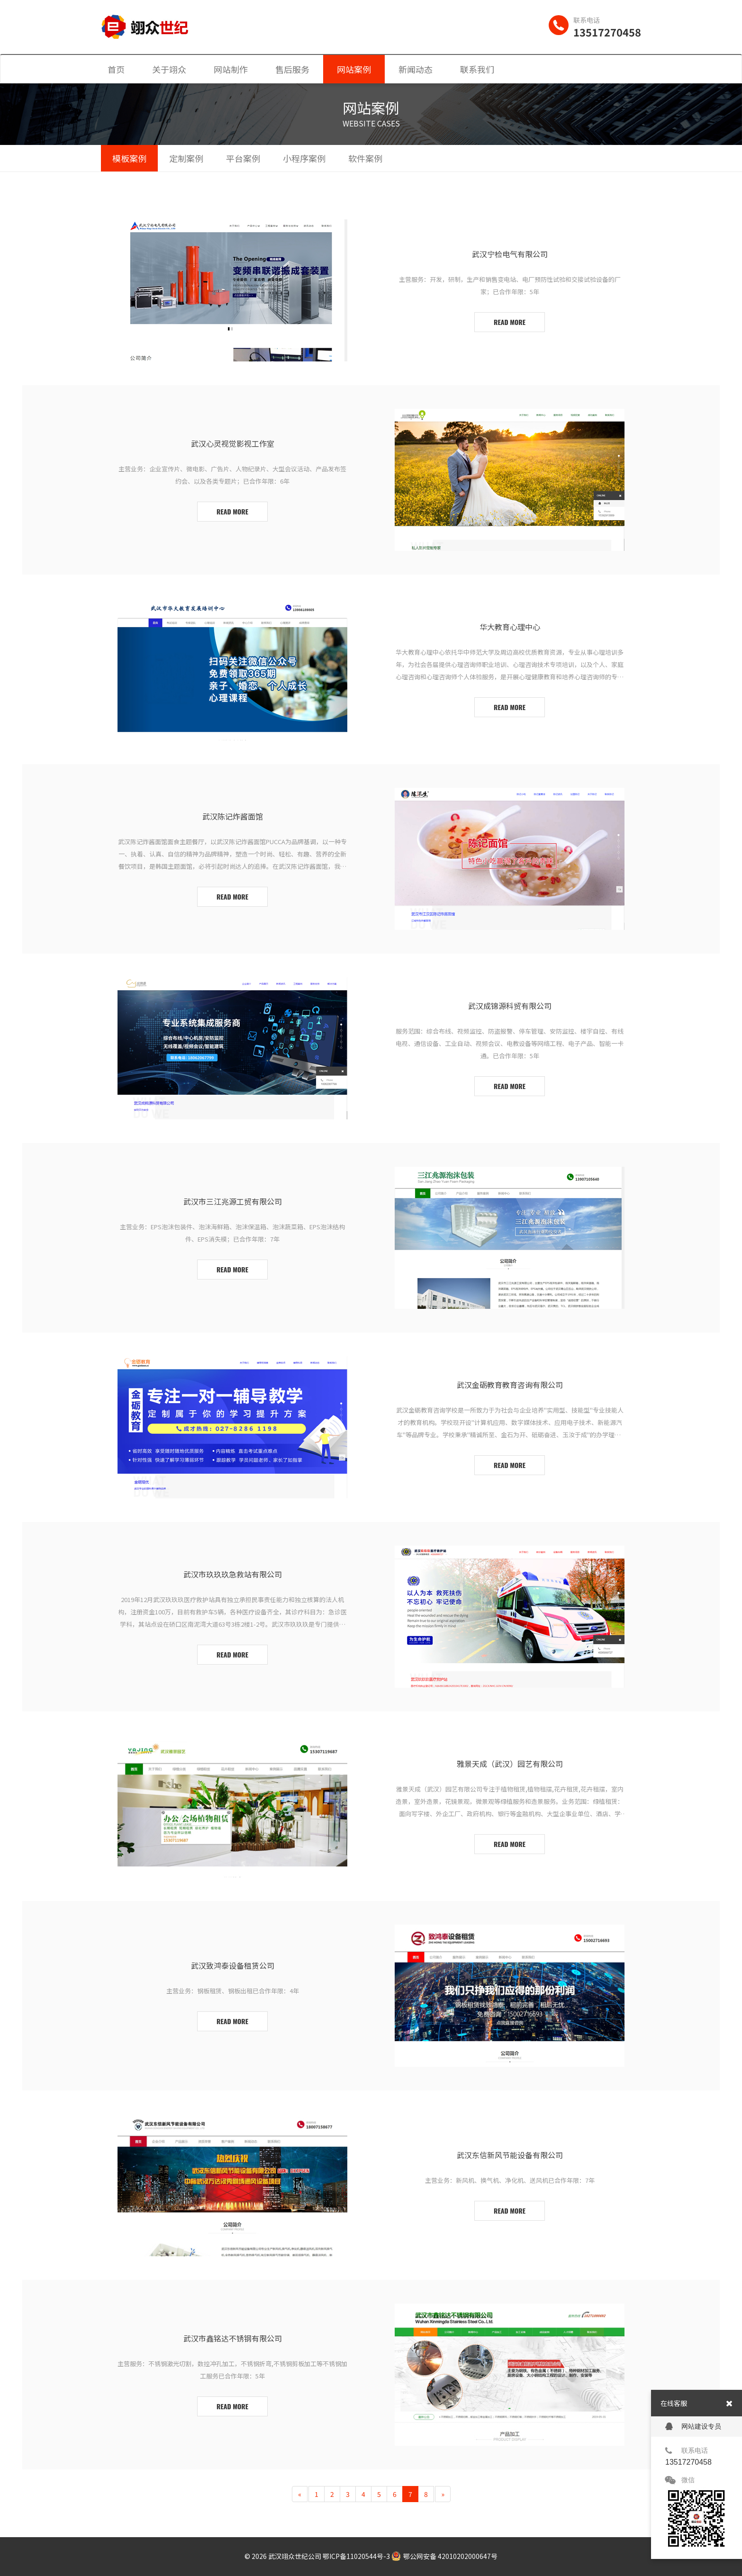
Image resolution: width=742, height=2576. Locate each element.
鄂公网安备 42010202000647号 (444, 2556)
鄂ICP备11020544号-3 (356, 2556)
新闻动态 (415, 69)
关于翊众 (169, 69)
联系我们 (477, 69)
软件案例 (365, 158)
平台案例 (243, 158)
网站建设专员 (693, 2427)
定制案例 (186, 158)
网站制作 (231, 69)
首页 (116, 69)
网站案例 (354, 69)
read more (509, 322)
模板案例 (129, 158)
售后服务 (292, 69)
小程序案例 (304, 158)
